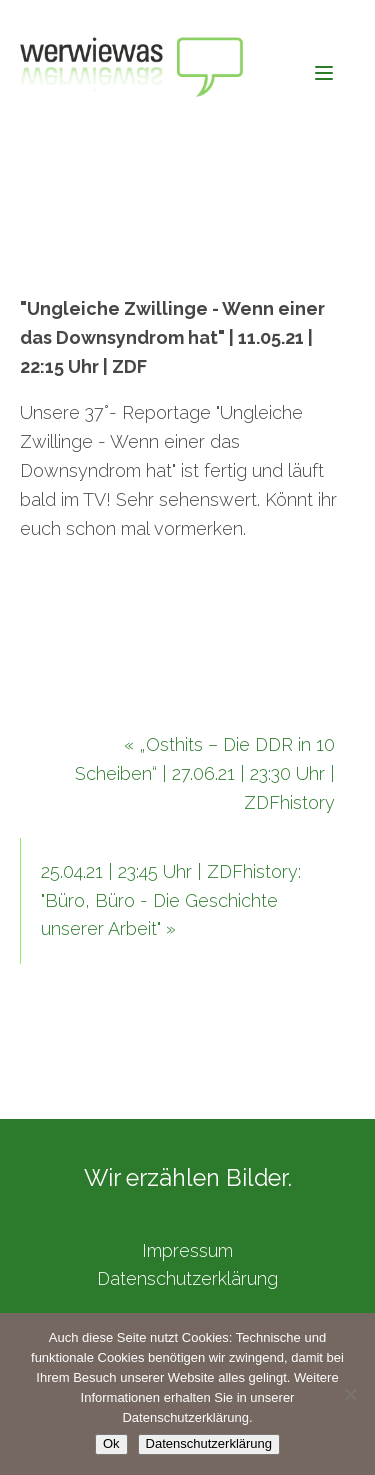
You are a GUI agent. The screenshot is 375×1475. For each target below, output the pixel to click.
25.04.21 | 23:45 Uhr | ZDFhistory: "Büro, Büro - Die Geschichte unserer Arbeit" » (171, 900)
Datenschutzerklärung (187, 1278)
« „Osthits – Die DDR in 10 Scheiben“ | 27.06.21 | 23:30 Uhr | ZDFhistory (205, 773)
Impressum (187, 1250)
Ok (111, 1443)
